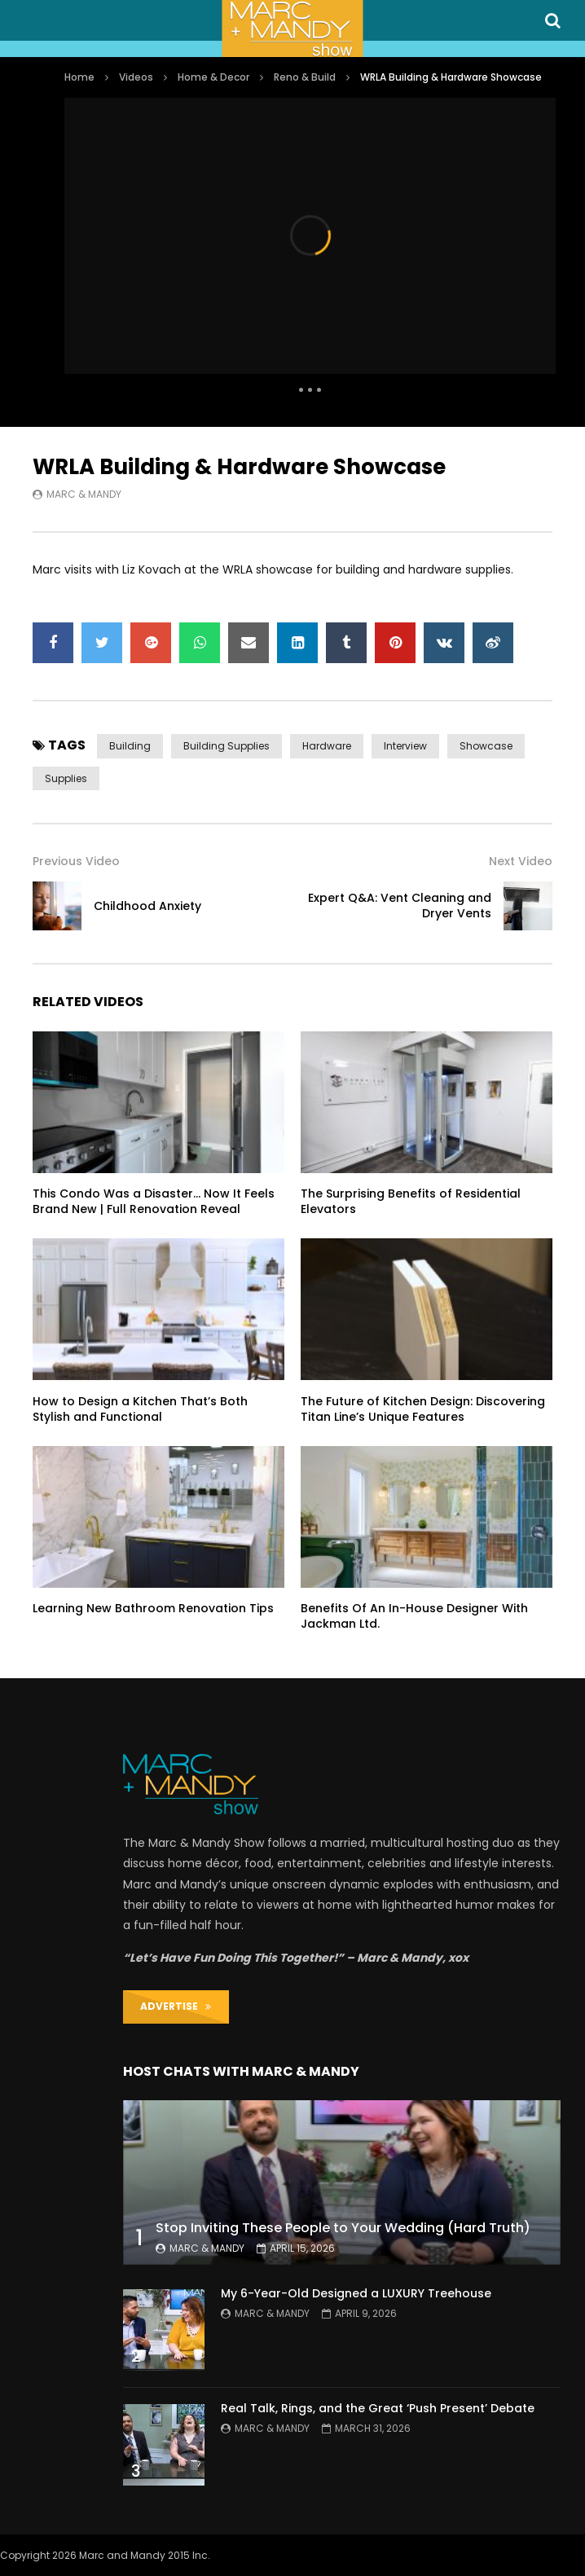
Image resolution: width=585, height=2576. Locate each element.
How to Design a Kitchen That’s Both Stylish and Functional (140, 1409)
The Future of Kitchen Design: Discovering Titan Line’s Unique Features (423, 1409)
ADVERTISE (175, 2006)
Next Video (520, 861)
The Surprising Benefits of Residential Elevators (411, 1201)
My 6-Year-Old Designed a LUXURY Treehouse (356, 2293)
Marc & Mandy (83, 494)
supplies (66, 778)
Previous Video (76, 861)
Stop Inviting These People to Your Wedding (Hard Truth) (343, 2227)
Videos (136, 77)
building (130, 746)
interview (405, 746)
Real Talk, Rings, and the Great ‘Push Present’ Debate (377, 2408)
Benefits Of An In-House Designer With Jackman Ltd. (414, 1616)
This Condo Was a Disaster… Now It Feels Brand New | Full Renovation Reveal (154, 1201)
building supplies (226, 746)
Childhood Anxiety (147, 906)
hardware (326, 746)
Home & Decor (213, 77)
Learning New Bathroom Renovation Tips (153, 1608)
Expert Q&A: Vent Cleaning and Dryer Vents (399, 905)
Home (79, 77)
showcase (486, 746)
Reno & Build (305, 77)
